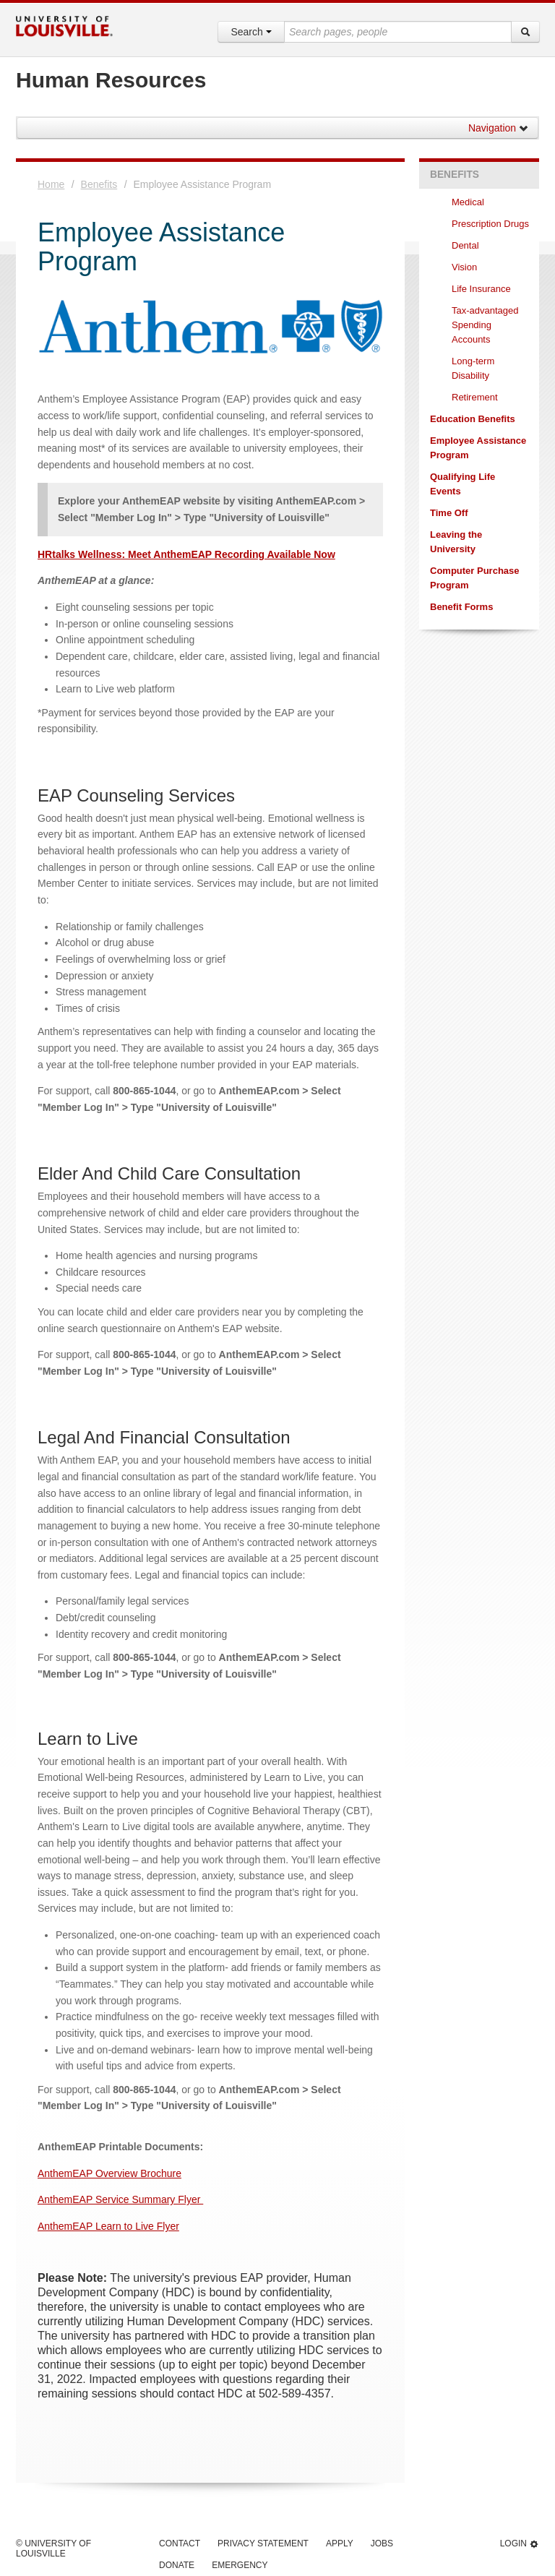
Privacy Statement (263, 2543)
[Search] (525, 32)
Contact (179, 2543)
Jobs (382, 2543)
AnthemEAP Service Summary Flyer (120, 2199)
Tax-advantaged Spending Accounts (485, 325)
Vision (466, 267)
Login (519, 2543)
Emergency (239, 2565)
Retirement (475, 397)
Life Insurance (481, 288)
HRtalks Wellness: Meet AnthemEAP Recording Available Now (186, 554)
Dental (466, 245)
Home (51, 184)
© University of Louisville (53, 2548)
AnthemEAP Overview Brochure (109, 2173)
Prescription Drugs (490, 223)
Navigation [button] (498, 128)
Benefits (99, 184)
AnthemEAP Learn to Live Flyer (108, 2226)
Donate (176, 2565)
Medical (469, 202)
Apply (339, 2543)
